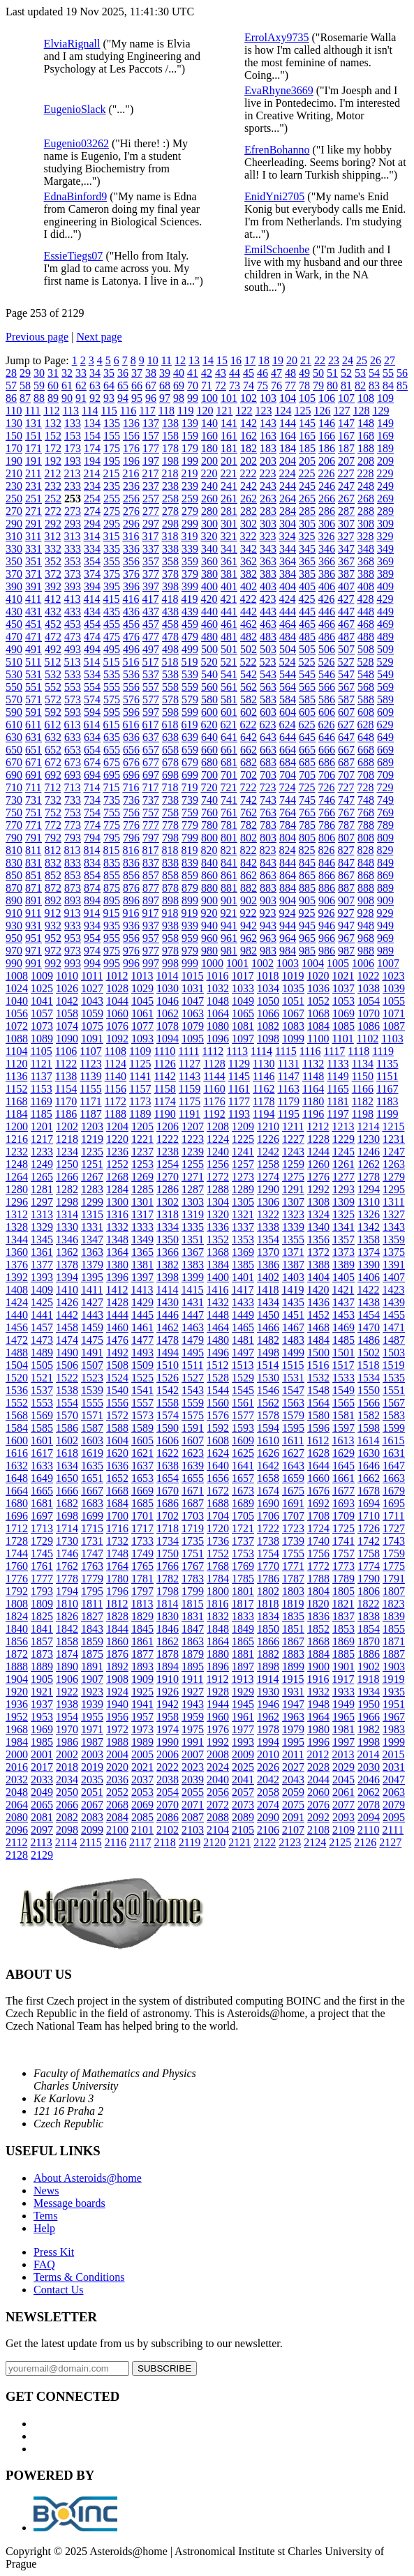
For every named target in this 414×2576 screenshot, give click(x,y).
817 (150, 850)
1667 (92, 1491)
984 (287, 951)
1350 (167, 1239)
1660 (318, 1478)
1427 (92, 1302)
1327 (394, 1214)
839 (190, 863)
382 (248, 574)
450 (14, 624)
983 (268, 951)
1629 (343, 1453)
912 (52, 913)
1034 (268, 988)
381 (229, 574)
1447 (193, 1315)
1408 (17, 1290)
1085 (343, 1026)
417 (150, 599)
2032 (17, 1779)
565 (307, 687)
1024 (17, 988)
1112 (212, 1051)
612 (52, 725)
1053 (343, 1001)
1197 (337, 1114)
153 (72, 436)
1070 (368, 1013)
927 (345, 913)
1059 (92, 1013)
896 (131, 900)
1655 (193, 1478)
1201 (42, 1126)
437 (150, 611)
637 (150, 737)
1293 (343, 1189)
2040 (218, 1779)
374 (92, 574)
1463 (193, 1327)
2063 (394, 1792)
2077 (343, 1805)
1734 (167, 1541)
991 (33, 963)
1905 (42, 1679)
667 (346, 750)
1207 (193, 1126)
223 (267, 473)
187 (346, 448)
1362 (67, 1252)
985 (307, 951)
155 (111, 436)
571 (33, 699)
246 (326, 486)
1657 (243, 1478)
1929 (243, 1692)
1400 (218, 1277)
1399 (193, 1277)
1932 (318, 1692)
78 (304, 385)
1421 (343, 1290)
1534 (368, 1378)
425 (306, 599)
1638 (167, 1466)
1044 (117, 1001)
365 (307, 561)
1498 (268, 1352)
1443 (92, 1315)
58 (25, 385)
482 (248, 637)
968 (365, 938)
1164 (313, 1089)
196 (131, 461)
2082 (67, 1817)
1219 (92, 1139)
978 (170, 951)
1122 (66, 1064)
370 (14, 574)
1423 (393, 1290)
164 (287, 436)
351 (33, 561)
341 (229, 549)
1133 (337, 1064)
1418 (267, 1290)
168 (365, 436)
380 (209, 574)
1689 (243, 1503)
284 (287, 511)
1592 (218, 1428)
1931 (293, 1692)
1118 (358, 1051)
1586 (67, 1428)
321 (228, 536)
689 (385, 762)
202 (248, 461)
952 (53, 938)
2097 (42, 1830)
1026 (67, 988)
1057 (42, 1013)
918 (169, 913)
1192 (214, 1114)
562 (248, 687)
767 (346, 812)
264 (287, 498)
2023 (193, 1767)
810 (14, 850)
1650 (67, 1478)
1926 (167, 1692)
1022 (368, 976)
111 (32, 411)
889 (385, 888)
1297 (42, 1202)
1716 (117, 1528)
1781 (142, 1579)
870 (14, 888)
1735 (193, 1541)
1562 (268, 1403)
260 (209, 498)
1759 (394, 1553)
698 (170, 775)
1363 (92, 1252)
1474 (67, 1340)
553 (72, 687)
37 (136, 373)
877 (150, 888)
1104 (16, 1051)
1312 (17, 1214)
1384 (218, 1265)
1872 (17, 1654)
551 (33, 687)
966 (326, 938)
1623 (193, 1453)
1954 (67, 1717)
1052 (318, 1001)
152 (53, 436)
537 (150, 674)
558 (170, 687)
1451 (293, 1315)
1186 (66, 1114)
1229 (343, 1139)
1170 (66, 1101)
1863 (193, 1641)
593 (72, 712)
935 (111, 925)
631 (33, 737)
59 (39, 385)
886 (326, 888)
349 (385, 549)
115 (109, 411)
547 (346, 674)
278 (170, 511)
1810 (67, 1604)
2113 (41, 1842)
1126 (164, 1064)
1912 (217, 1679)
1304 (218, 1202)
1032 (218, 988)
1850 (268, 1629)
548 (365, 674)
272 (53, 511)
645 (307, 737)
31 (53, 373)
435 (111, 611)
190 (14, 461)
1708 (318, 1516)
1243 (293, 1152)
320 (208, 536)
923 (267, 913)
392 (53, 586)
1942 (167, 1704)
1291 (293, 1189)
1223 (193, 1139)
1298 (67, 1202)
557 (150, 687)
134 (92, 423)
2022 (167, 1767)
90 (67, 398)
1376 (17, 1265)
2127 (390, 1842)
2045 (343, 1779)
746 (326, 800)
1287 (193, 1189)
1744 (17, 1553)
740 (209, 800)
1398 (167, 1277)
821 (228, 850)
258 (170, 498)
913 (72, 913)
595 (111, 712)
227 (345, 473)
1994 (268, 1742)
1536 (17, 1390)
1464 (218, 1327)
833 (72, 863)
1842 (67, 1629)
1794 (67, 1591)
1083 (293, 1026)
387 (346, 574)
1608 (218, 1440)
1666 (67, 1491)
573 (72, 699)
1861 (142, 1641)
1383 (193, 1265)
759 (190, 812)
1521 (42, 1378)
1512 (217, 1365)
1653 (142, 1478)
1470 (368, 1327)
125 (302, 411)
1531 (293, 1378)
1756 (318, 1553)
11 (166, 360)
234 (92, 486)
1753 (243, 1553)
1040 (17, 1001)
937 (150, 925)
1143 (189, 1076)
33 (81, 373)
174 (92, 448)
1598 (368, 1428)
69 (178, 385)
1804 (318, 1591)
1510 (167, 1365)
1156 (115, 1089)
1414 (167, 1290)
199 (190, 461)
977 (150, 951)
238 (170, 486)
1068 (318, 1013)
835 (111, 863)
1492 (117, 1352)
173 (72, 448)
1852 (318, 1629)
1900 (318, 1666)
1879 (193, 1654)
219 (189, 473)
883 (268, 888)
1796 (117, 1591)
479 (190, 637)
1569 (42, 1415)
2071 (193, 1805)
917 (150, 913)
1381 (142, 1265)
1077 (142, 1026)
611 (33, 725)
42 (206, 373)
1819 (292, 1604)
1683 (92, 1503)
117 (147, 411)
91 (81, 398)
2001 (42, 1754)
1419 (292, 1290)
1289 (243, 1189)
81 (346, 385)
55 (388, 373)
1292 (318, 1189)
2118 (164, 1842)
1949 (343, 1704)
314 (91, 536)
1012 (116, 976)
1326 (368, 1214)
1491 (92, 1352)
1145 (239, 1076)
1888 (17, 1666)
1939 (92, 1704)
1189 (140, 1114)
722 (247, 787)
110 (14, 411)
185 (307, 448)
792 (53, 838)
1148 (313, 1076)
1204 (117, 1126)
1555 (92, 1403)
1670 (167, 1491)
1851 (293, 1629)
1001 (237, 963)
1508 (117, 1365)
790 (14, 838)
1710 (368, 1516)
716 (130, 787)
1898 (268, 1666)
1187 (90, 1114)
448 (365, 611)
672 (53, 762)
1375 (394, 1252)
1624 (218, 1453)
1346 (67, 1239)
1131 (288, 1064)
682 (248, 762)
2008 (218, 1754)
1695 (394, 1503)
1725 (343, 1528)
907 (346, 900)
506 (326, 649)
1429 (142, 1302)
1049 (243, 1001)
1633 (42, 1466)
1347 (92, 1239)
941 (229, 925)
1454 (368, 1315)
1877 (142, 1654)
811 (33, 850)
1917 (343, 1679)
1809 (42, 1604)
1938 (67, 1704)
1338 (268, 1227)
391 (33, 586)
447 (346, 611)
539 (190, 674)
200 (209, 461)
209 (385, 461)
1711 (393, 1516)
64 (108, 385)
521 (228, 662)
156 (131, 436)
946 (326, 925)
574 (92, 699)
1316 (117, 1214)
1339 (293, 1227)
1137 (41, 1076)
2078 (368, 1805)
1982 (368, 1729)
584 (287, 699)
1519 (393, 1365)
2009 (243, 1754)
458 (170, 624)
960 (209, 938)
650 (14, 750)
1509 (142, 1365)
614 (91, 725)
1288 (218, 1189)
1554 (67, 1403)
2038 (167, 1779)
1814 (167, 1604)
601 (229, 712)
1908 (117, 1679)
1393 (42, 1277)
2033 (42, 1779)
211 (33, 473)
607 (346, 712)
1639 (193, 1466)
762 (248, 812)
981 (229, 951)
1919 (393, 1679)
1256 (218, 1164)
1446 (167, 1315)
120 (204, 411)
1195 (288, 1114)
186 (326, 448)
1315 (92, 1214)
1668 (117, 1491)
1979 (293, 1729)
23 (333, 360)
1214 (368, 1126)
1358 (368, 1239)
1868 (318, 1641)
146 (326, 423)
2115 (90, 1842)
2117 (140, 1842)
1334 (167, 1227)
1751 (193, 1553)
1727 (394, 1528)
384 (287, 574)
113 (71, 411)
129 (380, 411)
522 (247, 662)
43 (220, 373)
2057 (243, 1792)
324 (287, 536)
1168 (16, 1101)
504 (287, 649)
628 (365, 725)
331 (33, 549)
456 (131, 624)
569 (385, 687)
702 (248, 775)
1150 (363, 1076)
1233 (42, 1152)
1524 (117, 1378)
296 (131, 524)
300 (209, 524)
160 (209, 436)
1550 (368, 1390)
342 (248, 549)
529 (384, 662)
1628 (318, 1453)
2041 (243, 1779)
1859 (92, 1641)
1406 (368, 1277)
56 (402, 373)
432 (53, 611)
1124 (115, 1064)
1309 (343, 1202)
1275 (293, 1177)
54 (374, 373)
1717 (142, 1528)
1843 (92, 1629)
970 (14, 951)
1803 (293, 1591)
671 (33, 762)
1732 (117, 1541)
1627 (293, 1453)
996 (131, 963)
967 (346, 938)
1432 (218, 1302)
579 (190, 699)
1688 (218, 1503)
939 (190, 925)
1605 (142, 1440)
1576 (218, 1415)
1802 (268, 1591)
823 (267, 850)
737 (150, 800)
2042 (268, 1779)
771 (33, 825)
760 (209, 812)
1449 (243, 1315)
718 (169, 787)
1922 (67, 1692)
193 (72, 461)
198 (170, 461)
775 (111, 825)
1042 (67, 1001)
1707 (293, 1516)
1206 (167, 1126)
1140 (115, 1076)
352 (53, 561)
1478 (167, 1340)
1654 (167, 1478)
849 (385, 863)
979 (190, 951)
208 (365, 461)
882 (248, 888)
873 (72, 888)
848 (365, 863)
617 (150, 725)
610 (14, 725)
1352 (218, 1239)
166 (326, 436)
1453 (343, 1315)
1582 (368, 1415)
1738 (268, 1541)
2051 (92, 1792)
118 (166, 411)
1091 (92, 1038)
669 (385, 750)
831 (33, 863)
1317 (142, 1214)
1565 (343, 1403)
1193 (239, 1114)
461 (229, 624)
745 (307, 800)
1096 (218, 1038)
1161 (239, 1089)
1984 (17, 1742)
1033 (243, 988)
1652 (117, 1478)
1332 (117, 1227)
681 (229, 762)
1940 (117, 1704)
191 (33, 461)
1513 (242, 1365)
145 (307, 423)
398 (170, 586)
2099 (92, 1830)
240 (209, 486)
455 (111, 624)
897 (150, 900)
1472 (17, 1340)
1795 (92, 1591)
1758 (368, 1553)
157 (150, 436)
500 (209, 649)
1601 (42, 1440)
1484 (318, 1340)
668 (365, 750)
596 (131, 712)
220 (208, 473)
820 (208, 850)
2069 (142, 1805)
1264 (17, 1177)
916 (130, 913)
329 (384, 536)
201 (229, 461)
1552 (17, 1403)
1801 (243, 1591)
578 (170, 699)
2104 (218, 1830)
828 (365, 850)
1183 (387, 1101)
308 (365, 524)
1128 (214, 1064)
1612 (317, 1440)
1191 (189, 1114)
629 (384, 725)
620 (208, 725)
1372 (318, 1252)
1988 (117, 1742)
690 (14, 775)
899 (190, 900)
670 (14, 762)
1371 (293, 1252)
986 (326, 951)
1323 (293, 1214)
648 (365, 737)
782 (248, 825)
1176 (214, 1101)
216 (130, 473)
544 (287, 674)
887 (346, 888)
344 (287, 549)
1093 (142, 1038)
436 (131, 611)
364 (287, 561)
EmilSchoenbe (276, 249)
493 (72, 649)
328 (365, 536)
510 (14, 662)
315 (111, 536)
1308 (318, 1202)
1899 (293, 1666)
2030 (368, 1767)
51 (332, 373)
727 (345, 787)
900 (209, 900)
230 (14, 486)
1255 (193, 1164)
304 (287, 524)
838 (170, 863)
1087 (394, 1026)
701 (229, 775)
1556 (117, 1403)
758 (170, 812)
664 (287, 750)
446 (326, 611)
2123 (290, 1842)
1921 (42, 1692)
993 (72, 963)
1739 (293, 1541)
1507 (92, 1365)
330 (14, 549)
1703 (193, 1516)
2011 (293, 1754)
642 (248, 737)
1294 (368, 1189)
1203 (92, 1126)
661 (229, 750)
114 (90, 411)
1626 (268, 1453)
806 (326, 838)
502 (248, 649)
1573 (142, 1415)
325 (306, 536)
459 (190, 624)
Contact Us (59, 2290)
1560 (218, 1403)
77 (290, 385)
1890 (67, 1666)
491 (33, 649)
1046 (167, 1001)
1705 (243, 1516)
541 (229, 674)
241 (229, 486)
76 (276, 385)
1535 (394, 1378)
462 (248, 624)
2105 (243, 1830)
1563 (293, 1403)
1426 (67, 1302)
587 (346, 699)
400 (209, 586)
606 (326, 712)
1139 (90, 1076)
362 (248, 561)
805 (307, 838)
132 (53, 423)
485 (307, 637)
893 (72, 900)
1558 (167, 1403)
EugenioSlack (75, 109)
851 (33, 875)
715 (111, 787)
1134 (363, 1064)
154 (92, 436)
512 (52, 662)
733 (72, 800)
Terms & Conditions (79, 2277)
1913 (242, 1679)
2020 (117, 1767)
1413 (142, 1290)
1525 (142, 1378)
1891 (92, 1666)
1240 (218, 1152)
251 (33, 498)
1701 (142, 1516)
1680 (17, 1503)
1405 (343, 1277)
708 (365, 775)
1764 (117, 1566)
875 (111, 888)
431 (33, 611)
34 (95, 373)
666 (326, 750)
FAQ (44, 2264)
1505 (42, 1365)
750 (14, 812)
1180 (313, 1101)
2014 (368, 1754)
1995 (293, 1742)
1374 (368, 1252)
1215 (393, 1126)
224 (287, 473)
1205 (142, 1126)
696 (131, 775)
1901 (343, 1666)
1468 (318, 1327)
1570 (67, 1415)
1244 (318, 1152)
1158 (164, 1089)
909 (385, 900)
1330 (67, 1227)
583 (268, 699)
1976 (218, 1729)
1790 (368, 1579)
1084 (318, 1026)
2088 (218, 1817)
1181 (337, 1101)
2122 (264, 1842)
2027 (293, 1767)
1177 (239, 1101)
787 (346, 825)
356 (131, 561)
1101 (342, 1038)
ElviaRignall (72, 44)
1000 (212, 963)
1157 (140, 1089)
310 (14, 536)
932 (53, 925)
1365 (142, 1252)
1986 (67, 1742)
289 (385, 511)
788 (365, 825)
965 (307, 938)
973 (72, 951)
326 (326, 536)
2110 (368, 1830)
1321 (243, 1214)
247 (346, 486)
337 (150, 549)
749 (385, 800)
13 (194, 360)
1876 (117, 1654)
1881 (243, 1654)
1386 (268, 1265)
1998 (368, 1742)
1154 (66, 1089)
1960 (218, 1717)
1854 (368, 1629)
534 (92, 674)
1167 (387, 1089)
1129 (239, 1064)
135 (111, 423)
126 (321, 411)
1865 (243, 1641)
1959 (193, 1717)
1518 (368, 1365)
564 (287, 687)
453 (72, 624)
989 (385, 951)
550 (14, 687)
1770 (268, 1566)
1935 (394, 1692)
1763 (92, 1566)
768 (365, 812)
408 (365, 586)
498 (170, 649)
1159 (189, 1089)
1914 (267, 1679)
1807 (394, 1591)
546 (326, 674)
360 (209, 561)
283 (268, 511)
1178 (263, 1101)
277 (150, 511)
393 (72, 586)
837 (150, 863)
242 (248, 486)
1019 (292, 976)
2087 (193, 1817)
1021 (343, 976)
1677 (343, 1491)
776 (131, 825)
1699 (92, 1516)
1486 (368, 1340)
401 (229, 586)
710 (14, 787)
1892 (117, 1666)
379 (190, 574)
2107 (293, 1830)
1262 (368, 1164)
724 (287, 787)
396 (131, 586)
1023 (393, 976)
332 (53, 549)
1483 (293, 1340)
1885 (343, 1654)
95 (136, 398)
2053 (142, 1792)
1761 (42, 1566)
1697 (42, 1516)
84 (388, 385)
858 (170, 875)
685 (307, 762)
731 (33, 800)
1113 (237, 1051)
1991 (193, 1742)
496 (131, 649)
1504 (17, 1365)
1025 (42, 988)
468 (365, 624)
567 (346, 687)
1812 (116, 1604)
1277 (343, 1177)
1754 (268, 1553)
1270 (167, 1177)
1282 (67, 1189)
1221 (142, 1139)
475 (111, 637)
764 (287, 812)
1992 (218, 1742)
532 (53, 674)
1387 (293, 1265)
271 (33, 511)
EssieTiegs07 (73, 256)
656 (131, 750)
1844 (117, 1629)
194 (92, 461)
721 (228, 787)
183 (268, 448)
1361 (42, 1252)
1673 (243, 1491)
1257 (243, 1164)
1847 (193, 1629)
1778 (67, 1579)
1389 (343, 1265)
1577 (243, 1415)
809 (385, 838)
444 (287, 611)
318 (169, 536)
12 (180, 360)
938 (170, 925)
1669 (142, 1491)
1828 (117, 1616)
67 (150, 385)
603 (268, 712)
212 (52, 473)
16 (236, 360)
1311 (393, 1202)
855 (111, 875)
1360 (17, 1252)
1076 (117, 1026)
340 (209, 549)
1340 (318, 1227)
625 (306, 725)
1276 (318, 1177)
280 (209, 511)
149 (385, 423)
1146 (263, 1076)
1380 (117, 1265)
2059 (293, 1792)
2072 (218, 1805)
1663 (394, 1478)
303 (268, 524)
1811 (92, 1604)
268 (365, 498)
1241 (243, 1152)
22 (319, 360)
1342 (368, 1227)
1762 (67, 1566)
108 (365, 398)
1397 (142, 1277)
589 (385, 699)
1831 (193, 1616)
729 (384, 787)
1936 (17, 1704)
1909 (142, 1679)
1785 (243, 1579)
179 (190, 448)
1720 (218, 1528)
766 (326, 812)
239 (190, 486)
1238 (167, 1152)
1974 (167, 1729)
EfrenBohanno (276, 150)
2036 (117, 1779)
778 (170, 825)
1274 (268, 1177)
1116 (310, 1051)
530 (14, 674)
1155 (90, 1089)
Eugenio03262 (76, 143)
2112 (16, 1842)
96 (150, 398)
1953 (42, 1717)
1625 (243, 1453)
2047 (394, 1779)
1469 (343, 1327)
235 (111, 486)
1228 (318, 1139)
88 (39, 398)
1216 (17, 1139)
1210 (268, 1126)
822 (247, 850)
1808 (17, 1604)
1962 (268, 1717)
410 (14, 599)
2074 (268, 1805)
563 (268, 687)
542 (248, 674)
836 (131, 863)
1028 (117, 988)
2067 (92, 1805)
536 (131, 674)
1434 (268, 1302)
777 (150, 825)
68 (164, 385)
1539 (92, 1390)
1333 (142, 1227)
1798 (167, 1591)
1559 (193, 1403)
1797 (142, 1591)
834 (92, 863)
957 (150, 938)
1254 (167, 1164)
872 (53, 888)
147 (346, 423)
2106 (268, 1830)
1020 (317, 976)
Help (44, 2228)
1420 (317, 1290)
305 (307, 524)
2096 (17, 1830)
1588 (117, 1428)
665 (307, 750)
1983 (394, 1729)
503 (268, 649)
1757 (343, 1553)
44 (234, 373)
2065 (42, 1805)
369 (385, 561)
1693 (343, 1503)
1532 (318, 1378)
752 (53, 812)
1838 (368, 1616)
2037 (142, 1779)
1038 (368, 988)
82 (360, 385)
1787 (293, 1579)
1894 (167, 1666)
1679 (394, 1491)
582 (248, 699)
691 (33, 775)
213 (72, 473)
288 (365, 511)
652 (53, 750)
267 (346, 498)
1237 (142, 1152)
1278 (368, 1177)
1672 (218, 1491)
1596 (318, 1428)
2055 (193, 1792)
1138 (66, 1076)
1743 (394, 1541)
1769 (243, 1566)
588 (365, 699)
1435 (293, 1302)
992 (53, 963)
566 (326, 687)
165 (307, 436)
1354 (268, 1239)
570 (14, 699)
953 (72, 938)
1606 (167, 1440)
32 (67, 373)
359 (190, 561)
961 (229, 938)
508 (365, 649)
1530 (268, 1378)
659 (190, 750)
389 (385, 574)
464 (287, 624)
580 (209, 699)
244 (287, 486)
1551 (394, 1390)
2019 (92, 1767)
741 (229, 800)
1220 (117, 1139)
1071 (394, 1013)
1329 (42, 1227)
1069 (343, 1013)
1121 (41, 1064)
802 (248, 838)
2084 (117, 1817)
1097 (243, 1038)
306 (326, 524)
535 (111, 674)
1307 (293, 1202)
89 (53, 398)
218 (169, 473)
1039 (394, 988)
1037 (343, 988)
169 (385, 436)
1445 (142, 1315)
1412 (116, 1290)
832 (53, 863)
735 (111, 800)
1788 (318, 1579)
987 (346, 951)
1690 (268, 1503)
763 (268, 812)
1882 (268, 1654)
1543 (193, 1390)
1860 (117, 1641)
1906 (67, 1679)
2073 (243, 1805)
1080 (218, 1026)
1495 (193, 1352)
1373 (343, 1252)
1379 (92, 1265)
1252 (117, 1164)
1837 (343, 1616)
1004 (313, 963)
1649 (42, 1478)
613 (72, 725)
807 (346, 838)
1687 (193, 1503)
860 (209, 875)
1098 (268, 1038)
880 (209, 888)
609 (385, 712)
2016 (17, 1767)
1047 (193, 1001)
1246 (368, 1152)
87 (25, 398)
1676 (318, 1491)
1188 (115, 1114)
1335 (193, 1227)
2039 (193, 1779)
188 (365, 448)
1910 (167, 1679)
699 (190, 775)
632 (53, 737)
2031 (394, 1767)
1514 (267, 1365)
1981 (343, 1729)
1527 (193, 1378)
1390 (368, 1265)
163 (268, 436)
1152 (16, 1089)
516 (130, 662)
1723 (293, 1528)
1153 (41, 1089)
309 (385, 524)
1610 (268, 1440)
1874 (67, 1654)
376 (131, 574)
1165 (337, 1089)
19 (277, 360)
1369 (243, 1252)
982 (248, 951)
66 (136, 385)
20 (291, 360)
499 (190, 649)
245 (307, 486)
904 (287, 900)
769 (385, 812)
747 (346, 800)
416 (130, 599)
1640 (218, 1466)
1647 (394, 1466)
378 (170, 574)
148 (365, 423)
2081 (42, 1817)
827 (345, 850)
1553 (42, 1403)
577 (150, 699)
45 (248, 373)
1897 (243, 1666)
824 (287, 850)
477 (150, 637)
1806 (368, 1591)
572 (53, 699)
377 (150, 574)
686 (326, 762)
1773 (343, 1566)
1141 (140, 1076)
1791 (394, 1579)
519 (189, 662)
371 (33, 574)
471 (33, 637)
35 (108, 373)
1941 (142, 1704)
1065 (243, 1013)
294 (92, 524)
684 (287, 762)
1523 (92, 1378)
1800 (218, 1591)
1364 (117, 1252)
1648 (17, 1478)
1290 (268, 1189)
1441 (42, 1315)
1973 (142, 1729)
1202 (67, 1126)
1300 (117, 1202)
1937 (42, 1704)
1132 (313, 1064)
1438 (368, 1302)
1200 (17, 1126)
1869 (343, 1641)
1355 (293, 1239)
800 (209, 838)
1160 (214, 1089)
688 (365, 762)
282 (248, 511)
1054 (368, 1001)
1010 (67, 976)
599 (190, 712)
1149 (337, 1076)
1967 (394, 1717)
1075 (92, 1026)
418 (169, 599)
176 (131, 448)
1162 (263, 1089)
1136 (16, 1076)
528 (365, 662)
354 (92, 561)
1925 (142, 1692)
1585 (42, 1428)
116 (128, 411)
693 (72, 775)
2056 (218, 1792)
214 (91, 473)
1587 (92, 1428)
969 (385, 938)
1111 (188, 1051)
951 (33, 938)
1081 (243, 1026)
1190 (164, 1114)
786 (326, 825)
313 (72, 536)
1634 (67, 1466)
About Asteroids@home (88, 2178)
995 (111, 963)
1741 (343, 1541)
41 (192, 373)
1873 (42, 1654)
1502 (368, 1352)
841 (229, 863)
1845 (142, 1629)
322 (247, 536)
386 (326, 574)
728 (365, 787)
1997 (343, 1742)
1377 (42, 1265)
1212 (317, 1126)
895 (111, 900)
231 (33, 486)
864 (287, 875)
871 (33, 888)
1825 (42, 1616)
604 (287, 712)
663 (268, 750)
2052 (117, 1792)
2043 (293, 1779)
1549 (343, 1390)
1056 (17, 1013)
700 (209, 775)
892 (53, 900)
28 (11, 373)
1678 (368, 1491)
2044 (318, 1779)
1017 (242, 976)
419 (189, 599)
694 (92, 775)
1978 (268, 1729)
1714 (67, 1528)
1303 (193, 1202)
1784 (218, 1579)
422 (247, 599)
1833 (243, 1616)
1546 (268, 1390)
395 (111, 586)
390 (14, 586)
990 (14, 963)
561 (229, 687)
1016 (217, 976)
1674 (268, 1491)
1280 (17, 1189)
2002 (67, 1754)
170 (14, 448)
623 (267, 725)
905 (307, 900)
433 (72, 611)
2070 (167, 1805)
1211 (293, 1126)
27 (389, 360)
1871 (394, 1641)
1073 (42, 1026)
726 (326, 787)
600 (209, 712)
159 (190, 436)
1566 (368, 1403)
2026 (268, 1767)
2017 (42, 1767)
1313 (42, 1214)
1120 (16, 1064)
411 (33, 599)
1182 (363, 1101)
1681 (42, 1503)
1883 (293, 1654)
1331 (92, 1227)
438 (170, 611)
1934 (368, 1692)
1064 (218, 1013)
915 (111, 913)
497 (150, 649)
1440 (17, 1315)
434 (92, 611)
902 (248, 900)
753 (72, 812)
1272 (218, 1177)
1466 (268, 1327)
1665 (42, 1491)
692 (53, 775)
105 (307, 398)
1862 (167, 1641)
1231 (394, 1139)
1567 (394, 1403)
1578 (268, 1415)
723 (267, 787)
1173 (140, 1101)
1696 (17, 1516)
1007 (388, 963)
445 (307, 611)
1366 (167, 1252)
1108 (115, 1051)
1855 (394, 1629)
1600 (17, 1440)
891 (33, 900)
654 (92, 750)
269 (385, 498)
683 (268, 762)
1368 (218, 1252)
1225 (243, 1139)
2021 (142, 1767)
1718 (167, 1528)
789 (385, 825)
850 (14, 875)
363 (268, 561)
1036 (318, 988)
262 (248, 498)
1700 (117, 1516)
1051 (293, 1001)
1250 (67, 1164)
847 (346, 863)
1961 (243, 1717)
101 (229, 398)
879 (190, 888)
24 (347, 360)
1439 (394, 1302)
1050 (268, 1001)
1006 (363, 963)
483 (268, 637)
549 (385, 674)
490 (14, 649)
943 (268, 925)
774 (92, 825)
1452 (318, 1315)
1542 (167, 1390)
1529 (243, 1378)
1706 (268, 1516)
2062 (368, 1792)
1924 (117, 1692)
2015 (393, 1754)
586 (326, 699)
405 (307, 586)
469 (385, 624)
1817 (242, 1604)
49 (304, 373)
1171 (90, 1101)
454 (92, 624)
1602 (67, 1440)
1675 (293, 1491)
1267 (92, 1177)
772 (53, 825)
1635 (92, 1466)
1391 (394, 1265)
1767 (193, 1566)
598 (170, 712)
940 (209, 925)
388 (365, 574)
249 (385, 486)
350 (14, 561)
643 (268, 737)
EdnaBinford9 (76, 196)
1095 (193, 1038)
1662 (368, 1478)
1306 (268, 1202)
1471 (394, 1327)
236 (131, 486)
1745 (42, 1553)
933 (72, 925)
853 (72, 875)
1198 (363, 1114)
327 (345, 536)
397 (150, 586)
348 (365, 549)
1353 (243, 1239)
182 (248, 448)
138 (170, 423)
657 (150, 750)
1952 (17, 1717)
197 (150, 461)
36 (122, 373)
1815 (192, 1604)
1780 (117, 1579)
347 (346, 549)
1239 (193, 1152)
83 (374, 385)
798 (170, 838)
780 (209, 825)
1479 (193, 1340)
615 (111, 725)
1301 (142, 1202)
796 (131, 838)
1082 (268, 1026)
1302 (167, 1202)
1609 (243, 1440)
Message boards (69, 2203)
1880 (218, 1654)
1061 (142, 1013)
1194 (263, 1114)
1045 (142, 1001)
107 (346, 398)
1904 (17, 1679)
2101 (142, 1830)
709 (385, 775)
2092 (318, 1817)
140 (209, 423)
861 (229, 875)
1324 (318, 1214)
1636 (117, 1466)
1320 (218, 1214)
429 (384, 599)
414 (91, 599)
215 (111, 473)
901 (229, 900)
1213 (343, 1126)
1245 (343, 1152)
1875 (92, 1654)
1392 (17, 1277)
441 (229, 611)
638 (170, 737)
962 (248, 938)
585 (307, 699)
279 (190, 511)
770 (14, 825)
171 (33, 448)
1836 (318, 1616)
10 (152, 360)
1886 (368, 1654)
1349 (142, 1239)
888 (365, 888)
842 (248, 863)
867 (346, 875)
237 (150, 486)
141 (229, 423)
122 (243, 411)
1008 (17, 976)
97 (164, 398)
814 (91, 850)
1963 (293, 1717)
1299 (92, 1202)
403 (268, 586)
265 (307, 498)
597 (150, 712)
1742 (368, 1541)
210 (14, 473)
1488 (17, 1352)
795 (111, 838)
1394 (67, 1277)
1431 (193, 1302)
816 (130, 850)
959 (190, 938)
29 (25, 373)
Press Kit (54, 2252)
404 (287, 586)
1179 (288, 1101)
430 (14, 611)
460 (209, 624)
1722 (268, 1528)
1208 (218, 1126)
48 (290, 373)
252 (53, 498)
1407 (394, 1277)
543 (268, 674)
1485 (343, 1340)
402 (248, 586)
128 (361, 411)
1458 (67, 1327)
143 (268, 423)
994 (92, 963)
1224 (218, 1139)
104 (287, 398)
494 (92, 649)
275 (111, 511)
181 (229, 448)
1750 (167, 1553)
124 (282, 411)
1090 (67, 1038)
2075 (293, 1805)
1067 (293, 1013)
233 (72, 486)
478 (170, 637)
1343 (394, 1227)
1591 (193, 1428)
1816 (217, 1604)
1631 (394, 1453)
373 (72, 574)
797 (150, 838)
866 (326, 875)
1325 (343, 1214)
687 (346, 762)
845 (307, 863)
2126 (365, 1842)
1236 (117, 1152)
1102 (367, 1038)
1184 (16, 1114)
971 (33, 951)
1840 (17, 1629)
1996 (318, 1742)
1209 (243, 1126)
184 (287, 448)
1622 (167, 1453)
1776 (17, 1579)
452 (53, 624)
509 (385, 649)
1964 (318, 1717)
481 (229, 637)
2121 (239, 1842)
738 (170, 800)
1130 (263, 1064)
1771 (293, 1566)
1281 (42, 1189)
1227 (293, 1139)
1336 (218, 1227)
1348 (117, 1239)
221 (228, 473)
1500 (318, 1352)
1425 (42, 1302)
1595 (293, 1428)
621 (228, 725)
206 (326, 461)
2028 (318, 1767)
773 (72, 825)
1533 (343, 1378)
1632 (17, 1466)
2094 (368, 1817)
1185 (41, 1114)
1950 (368, 1704)
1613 (343, 1440)
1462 (167, 1327)
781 (229, 825)
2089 (243, 1817)
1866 (268, 1641)
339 (190, 549)
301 (229, 524)
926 (326, 913)
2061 (343, 1792)
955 (111, 938)
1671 (193, 1491)
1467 (293, 1327)
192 (53, 461)
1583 (394, 1415)
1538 (67, 1390)
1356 (318, 1239)
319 (189, 536)
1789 (343, 1579)
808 (365, 838)
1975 (193, 1729)
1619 (92, 1453)
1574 (167, 1415)
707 (346, 775)
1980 (318, 1729)
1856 (17, 1641)
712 (52, 787)
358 (170, 561)
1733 (142, 1541)
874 (92, 888)
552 (53, 687)
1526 (167, 1378)
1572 (117, 1415)
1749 (142, 1553)
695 (111, 775)
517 (150, 662)
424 (287, 599)
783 (268, 825)
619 (189, 725)
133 (72, 423)
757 (150, 812)
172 (53, 448)
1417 (242, 1290)
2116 (115, 1842)
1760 (17, 1566)
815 (111, 850)
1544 (218, 1390)
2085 (142, 1817)
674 (92, 762)
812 (52, 850)
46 (262, 373)
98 (178, 398)
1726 (368, 1528)
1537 (42, 1390)
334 (92, 549)
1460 (117, 1327)
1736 (218, 1541)
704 (287, 775)
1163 (288, 1089)
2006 (167, 1754)
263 (268, 498)
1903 (394, 1666)
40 (178, 373)
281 (229, 511)
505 (307, 649)
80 (332, 385)
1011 (92, 976)
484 (287, 637)
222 (247, 473)
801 (229, 838)
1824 (17, 1616)
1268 (117, 1177)
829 (384, 850)
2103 (193, 1830)
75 (262, 385)
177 (150, 448)
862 (248, 875)
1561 (243, 1403)
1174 (164, 1101)
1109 (140, 1051)
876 (131, 888)
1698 (67, 1516)
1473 (42, 1340)
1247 (394, 1152)
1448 (218, 1315)
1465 (243, 1327)
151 (33, 436)
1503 (394, 1352)
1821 (343, 1604)
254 (92, 498)
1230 (368, 1139)
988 (365, 951)
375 (111, 574)
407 (346, 586)
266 (326, 498)
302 (248, 524)
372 (53, 574)
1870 (368, 1641)
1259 (293, 1164)
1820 (317, 1604)
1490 (67, 1352)
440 (209, 611)
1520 (17, 1378)
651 (33, 750)
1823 (393, 1604)
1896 (218, 1666)
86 (11, 398)
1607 (193, 1440)
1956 (117, 1717)
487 (346, 637)
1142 (164, 1076)
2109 (343, 1830)
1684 (117, 1503)
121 (224, 411)
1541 (142, 1390)
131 (33, 423)
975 (111, 951)
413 (72, 599)
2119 (189, 1842)
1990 (167, 1742)
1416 (217, 1290)
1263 (394, 1164)
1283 (92, 1189)
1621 (142, 1453)
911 (33, 913)
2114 (66, 1842)
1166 (363, 1089)
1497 (243, 1352)
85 (402, 385)
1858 (67, 1641)
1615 (393, 1440)
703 (268, 775)
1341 (343, 1227)
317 (150, 536)
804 (287, 838)
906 (326, 900)
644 (287, 737)
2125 (340, 1842)
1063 (193, 1013)
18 (263, 360)
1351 (193, 1239)
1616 (17, 1453)
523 (267, 662)
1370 (268, 1252)
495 (111, 649)
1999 (394, 1742)
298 (170, 524)
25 (361, 360)
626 (326, 725)
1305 (243, 1202)
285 (307, 511)
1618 (67, 1453)
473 (72, 637)
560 (209, 687)
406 (326, 586)
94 (122, 398)
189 (385, 448)
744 (287, 800)
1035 (293, 988)
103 (268, 398)
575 (111, 699)
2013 (343, 1754)
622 (247, 725)
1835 (293, 1616)
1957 (142, 1717)
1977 (243, 1729)
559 (190, 687)
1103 (392, 1038)
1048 (218, 1001)
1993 (243, 1742)
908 (365, 900)
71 (206, 385)
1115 (286, 1051)
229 (384, 473)
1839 (394, 1616)
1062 (167, 1013)
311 (33, 536)
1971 (92, 1729)
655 (111, 750)
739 (190, 800)
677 (150, 762)
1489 (42, 1352)
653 (72, 750)
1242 (268, 1152)
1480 (218, 1340)
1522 (67, 1378)
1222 (167, 1139)
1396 (117, 1277)
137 (150, 423)
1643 (293, 1466)
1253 (142, 1164)
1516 (317, 1365)
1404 (318, 1277)
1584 (17, 1428)
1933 (343, 1692)
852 (53, 875)
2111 (393, 1830)
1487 (394, 1340)
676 (131, 762)
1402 (268, 1277)
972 (53, 951)
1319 (193, 1214)
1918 (368, 1679)
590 (14, 712)
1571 (92, 1415)
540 (209, 674)
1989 (142, 1742)
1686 (167, 1503)
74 (248, 385)
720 (208, 787)
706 (326, 775)
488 (365, 637)
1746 (67, 1553)
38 (150, 373)
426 (326, 599)
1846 (167, 1629)
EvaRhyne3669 (278, 90)
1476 (117, 1340)
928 (365, 913)
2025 (243, 1767)
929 (384, 913)
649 (385, 737)
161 (229, 436)
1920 (17, 1692)
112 (51, 411)
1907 (92, 1679)
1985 (42, 1742)
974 (92, 951)
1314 (67, 1214)
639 (190, 737)
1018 (267, 976)
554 (92, 687)
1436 (318, 1302)
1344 (17, 1239)
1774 (368, 1566)
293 (72, 524)
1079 (193, 1026)
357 (150, 561)
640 (209, 737)
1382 (167, 1265)
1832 (218, 1616)
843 (268, 863)
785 (307, 825)
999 (190, 963)
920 (208, 913)
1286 (167, 1189)
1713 (42, 1528)
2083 (92, 1817)
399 (190, 586)
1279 (394, 1177)
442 (248, 611)
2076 (318, 1805)
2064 (17, 1805)
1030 (167, 988)
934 (92, 925)
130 (14, 423)
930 (14, 925)
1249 (42, 1164)
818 (169, 850)
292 (53, 524)
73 (234, 385)
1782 (167, 1579)
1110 (164, 1051)
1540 (117, 1390)
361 (229, 561)
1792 (17, 1591)
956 (131, 938)
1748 (117, 1553)
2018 (67, 1767)
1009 (42, 976)
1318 (167, 1214)
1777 (42, 1579)
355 (111, 561)
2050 (67, 1792)
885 (307, 888)
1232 (17, 1152)
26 (375, 360)
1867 (293, 1641)
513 (72, 662)
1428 (117, 1302)
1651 (92, 1478)
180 (209, 448)
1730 (67, 1541)
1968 (17, 1729)
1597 (343, 1428)
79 (318, 385)
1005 (338, 963)
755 (111, 812)
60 (53, 385)
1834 (268, 1616)
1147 (288, 1076)
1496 (218, 1352)
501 (229, 649)
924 (287, 913)
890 (14, 900)
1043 (92, 1001)
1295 (394, 1189)
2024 (218, 1767)
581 (229, 699)
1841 (42, 1629)
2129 (42, 1855)
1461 (142, 1327)
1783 (193, 1579)
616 (130, 725)
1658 (268, 1478)
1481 (243, 1340)
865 (307, 875)
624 (287, 725)
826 (326, 850)
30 (39, 373)
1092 (117, 1038)
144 (287, 423)
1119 (383, 1051)
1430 (167, 1302)
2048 (17, 1792)
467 (346, 624)
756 (131, 812)
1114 (261, 1051)
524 (287, 662)
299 (190, 524)
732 (53, 800)
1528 (218, 1378)
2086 (167, 1817)
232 (53, 486)
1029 (142, 988)
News (46, 2190)
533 (72, 674)
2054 (167, 1792)
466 (326, 624)
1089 (42, 1038)
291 (33, 524)
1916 (317, 1679)
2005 (142, 1754)
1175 (189, 1101)
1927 (193, 1692)
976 (131, 951)
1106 (66, 1051)
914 (91, 913)
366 (326, 561)
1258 (268, 1164)
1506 (67, 1365)
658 (170, 750)
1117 (335, 1051)
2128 (17, 1855)
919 (189, 913)
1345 (42, 1239)
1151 (387, 1076)
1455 (394, 1315)
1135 (387, 1064)
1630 (368, 1453)
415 (111, 599)
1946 (268, 1704)
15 (222, 360)
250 (14, 498)
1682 (67, 1503)
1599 (394, 1428)
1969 (42, 1729)
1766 (167, 1566)
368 (365, 561)
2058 (268, 1792)
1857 (42, 1641)
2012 (317, 1754)
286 (326, 511)
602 (248, 712)
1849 (243, 1629)
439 (190, 611)
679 (190, 762)
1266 (67, 1177)
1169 (41, 1101)
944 (287, 925)
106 (326, 398)
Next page (98, 337)
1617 (42, 1453)
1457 (42, 1327)
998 (170, 963)
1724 (318, 1528)
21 (305, 360)
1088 (17, 1038)
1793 (42, 1591)
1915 (292, 1679)
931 (33, 925)
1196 (313, 1114)
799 (190, 838)
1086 (368, 1026)
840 (209, 863)
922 (247, 913)
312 (52, 536)
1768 (218, 1566)
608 (365, 712)
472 (53, 637)
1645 (343, 1466)
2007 (193, 1754)
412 (52, 599)
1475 (92, 1340)
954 (92, 938)
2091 (293, 1817)
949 (385, 925)
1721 (243, 1528)
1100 (318, 1038)
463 (268, 624)
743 (268, 800)
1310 (368, 1202)
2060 (318, 1792)
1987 (92, 1742)
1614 (368, 1440)
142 (248, 423)
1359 (394, 1239)
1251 (92, 1164)
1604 (117, 1440)
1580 (318, 1415)
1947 (293, 1704)
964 (287, 938)
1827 (92, 1616)
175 (111, 448)
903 (268, 900)
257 (150, 498)
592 (53, 712)
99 (192, 398)
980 (209, 951)
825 (306, 850)
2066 (67, 1805)
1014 (167, 976)
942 (248, 925)
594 (92, 712)
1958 (167, 1717)
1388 (318, 1265)
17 (250, 360)
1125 (140, 1064)
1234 (67, 1152)
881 (229, 888)
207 (346, 461)
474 (92, 637)
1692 (318, 1503)
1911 (192, 1679)
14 (208, 360)
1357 (343, 1239)
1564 (318, 1403)
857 (150, 875)
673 (72, 762)
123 (263, 411)
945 (307, 925)
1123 (90, 1064)
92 (95, 398)
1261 (343, 1164)
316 (130, 536)
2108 (318, 1830)
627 (345, 725)
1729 (42, 1541)
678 (170, 762)
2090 (268, 1817)
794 (92, 838)
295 (111, 524)
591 (33, 712)
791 (33, 838)
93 (108, 398)
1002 (262, 963)
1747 (92, 1553)
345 (307, 549)
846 (326, 863)
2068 (117, 1805)
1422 (368, 1290)
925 (306, 913)
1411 (92, 1290)
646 (326, 737)
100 (209, 398)
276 (131, 511)
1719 (193, 1528)
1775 (394, 1566)
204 (287, 461)
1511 (192, 1365)
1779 (92, 1579)
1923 (92, 1692)
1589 (142, 1428)
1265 (42, 1177)
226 (326, 473)
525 (306, 662)
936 (131, 925)
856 (131, 875)
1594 (268, 1428)
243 (268, 486)
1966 (368, 1717)
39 (164, 373)
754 (92, 812)
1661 (343, 1478)
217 (150, 473)
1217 (42, 1139)
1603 (92, 1440)
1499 (293, 1352)
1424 (17, 1302)
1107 (90, 1051)
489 (385, 637)
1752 (218, 1553)
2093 (343, 1817)
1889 (42, 1666)
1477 (142, 1340)
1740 (318, 1541)
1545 (243, 1390)
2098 (67, 1830)
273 (72, 511)
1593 (243, 1428)
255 (111, 498)
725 (306, 787)
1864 (218, 1641)
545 (307, 674)
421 (228, 599)
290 (14, 524)
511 (33, 662)
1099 (293, 1038)
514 (91, 662)
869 (385, 875)
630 (14, 737)
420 (208, 599)
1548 (318, 1390)
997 (150, 963)
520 (208, 662)
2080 (17, 1817)
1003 (287, 963)
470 (14, 637)
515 (111, 662)
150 (14, 436)
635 (111, 737)
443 (268, 611)
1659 (293, 1478)
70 (192, 385)
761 (229, 812)
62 (81, 385)
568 (365, 687)
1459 (92, 1327)
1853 (343, 1629)
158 (170, 436)
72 (220, 385)
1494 (167, 1352)
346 (326, 549)
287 (346, 511)
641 (229, 737)
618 (169, 725)
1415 (192, 1290)
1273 (243, 1177)
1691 (293, 1503)
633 (72, 737)
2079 (394, 1805)
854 (92, 875)
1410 (67, 1290)
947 (346, 925)
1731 (92, 1541)
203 (268, 461)
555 (111, 687)
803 (268, 838)
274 (92, 511)
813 (72, 850)
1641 (243, 1466)
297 (150, 524)
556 (131, 687)
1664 (17, 1491)
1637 (142, 1466)
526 (326, 662)
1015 (192, 976)
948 (365, 925)
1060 (117, 1013)
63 (95, 385)
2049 (42, 1792)
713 (72, 787)
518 (169, 662)
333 (72, 549)
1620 (117, 1453)
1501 (343, 1352)
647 (346, 737)
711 (33, 787)
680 (209, 762)
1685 (142, 1503)
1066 (268, 1013)
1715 (92, 1528)
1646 (368, 1466)
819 (189, 850)
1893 (142, 1666)
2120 (214, 1842)
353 (72, 561)
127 (341, 411)
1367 (193, 1252)
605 (307, 712)
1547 (293, 1390)
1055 (394, 1001)
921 (228, 913)
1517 (343, 1365)
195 (111, 461)
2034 (67, 1779)
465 (307, 624)
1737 (243, 1541)
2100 (117, 1830)
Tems (45, 2216)
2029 (343, 1767)
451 (33, 624)
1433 (243, 1302)
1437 (343, 1302)
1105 (41, 1051)
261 (229, 498)
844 (287, 863)
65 (122, 385)
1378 (67, 1265)
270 (14, 511)
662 (248, 750)
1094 (167, 1038)
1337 (243, 1227)
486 (326, 637)
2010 (268, 1754)
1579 (293, 1415)
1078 (167, 1026)
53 (360, 373)
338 (170, 549)
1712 (17, 1528)
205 (307, 461)
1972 (117, 1729)
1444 (117, 1315)
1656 (218, 1478)
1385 (243, 1265)
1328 (17, 1227)
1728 (17, 1541)
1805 (343, 1591)
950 (14, 938)
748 (365, 800)
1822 (368, 1604)
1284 (117, 1189)
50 (318, 373)
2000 (17, 1754)
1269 (142, 1177)
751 (33, 812)
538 (170, 674)
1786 (268, 1579)
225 (306, 473)
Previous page (37, 337)
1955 (92, 1717)
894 (92, 900)
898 (170, 900)
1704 (218, 1516)
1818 (267, 1604)
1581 (343, 1415)
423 (267, 599)
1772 (318, 1566)
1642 (268, 1466)
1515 (292, 1365)
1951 (394, 1704)
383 (268, 574)
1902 (368, 1666)
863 (268, 875)
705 (307, 775)
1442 (67, 1315)
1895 (193, 1666)
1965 (343, 1717)
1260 (318, 1164)
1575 (193, 1415)
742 (248, 800)
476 (131, 637)
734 (92, 800)
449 (385, 611)
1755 (293, 1553)
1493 (142, 1352)
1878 (167, 1654)
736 (131, 800)
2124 (315, 1842)
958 (170, 938)
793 (72, 838)
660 (209, 750)
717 (150, 787)
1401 (243, 1277)
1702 (167, 1516)
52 (346, 373)
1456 (17, 1327)
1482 (268, 1340)
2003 (92, 1754)
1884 (318, 1654)
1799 (193, 1591)
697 (150, 775)
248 (365, 486)
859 (190, 875)
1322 (268, 1214)
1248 (17, 1164)
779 (190, 825)
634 (92, 737)
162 (248, 436)
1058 (67, 1013)
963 (268, 938)
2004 (117, 1754)
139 (190, 423)
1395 (92, 1277)
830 (14, 863)
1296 (17, 1202)
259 (190, 498)
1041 (42, 1001)
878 (170, 888)
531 (33, 674)
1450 (268, 1315)
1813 (142, 1604)
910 (14, 913)
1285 (142, 1189)
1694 (368, 1503)
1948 (318, 1704)
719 (189, 787)
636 (131, 737)
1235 (92, 1152)
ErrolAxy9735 (276, 37)
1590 (167, 1428)
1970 (67, 1729)
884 (287, 888)
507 (346, 649)
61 (67, 385)
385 (307, 574)
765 (307, 812)
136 (131, 423)
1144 (214, 1076)
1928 (218, 1692)
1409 (42, 1290)
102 (248, 398)
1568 (17, 1415)
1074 (67, 1026)
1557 (142, 1403)
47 (276, 373)
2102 (167, 1830)
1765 (142, 1566)
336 (131, 549)
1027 (92, 988)
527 (345, 662)
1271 (193, 1177)
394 (92, 586)
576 (131, 699)
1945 (243, 1704)
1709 (343, 1516)
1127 (189, 1064)
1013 (142, 976)
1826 (67, 1616)
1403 (293, 1277)
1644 (318, 1466)
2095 (394, 1817)
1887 (394, 1654)
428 (365, 599)
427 (345, 599)
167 (346, 436)
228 (365, 473)
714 (91, 787)
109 (385, 398)
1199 (387, 1114)
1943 (193, 1704)
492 (53, 649)
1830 (167, 1616)
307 (346, 524)
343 (268, 549)
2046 (368, 1779)
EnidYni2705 (274, 196)
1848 (218, 1629)
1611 (293, 1440)
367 (346, 561)
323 (267, 536)
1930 (268, 1692)
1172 (115, 1101)
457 (150, 624)
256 (131, 498)
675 (111, 762)
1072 (17, 1026)
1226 (268, 1139)
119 (185, 411)
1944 (218, 1704)
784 (287, 825)
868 (365, 875)
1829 (142, 1616)
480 (209, 637)
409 (385, 586)
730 (14, 800)
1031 (193, 988)
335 (111, 549)
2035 (92, 1779)
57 (11, 385)
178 (170, 448)
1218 (67, 1139)
